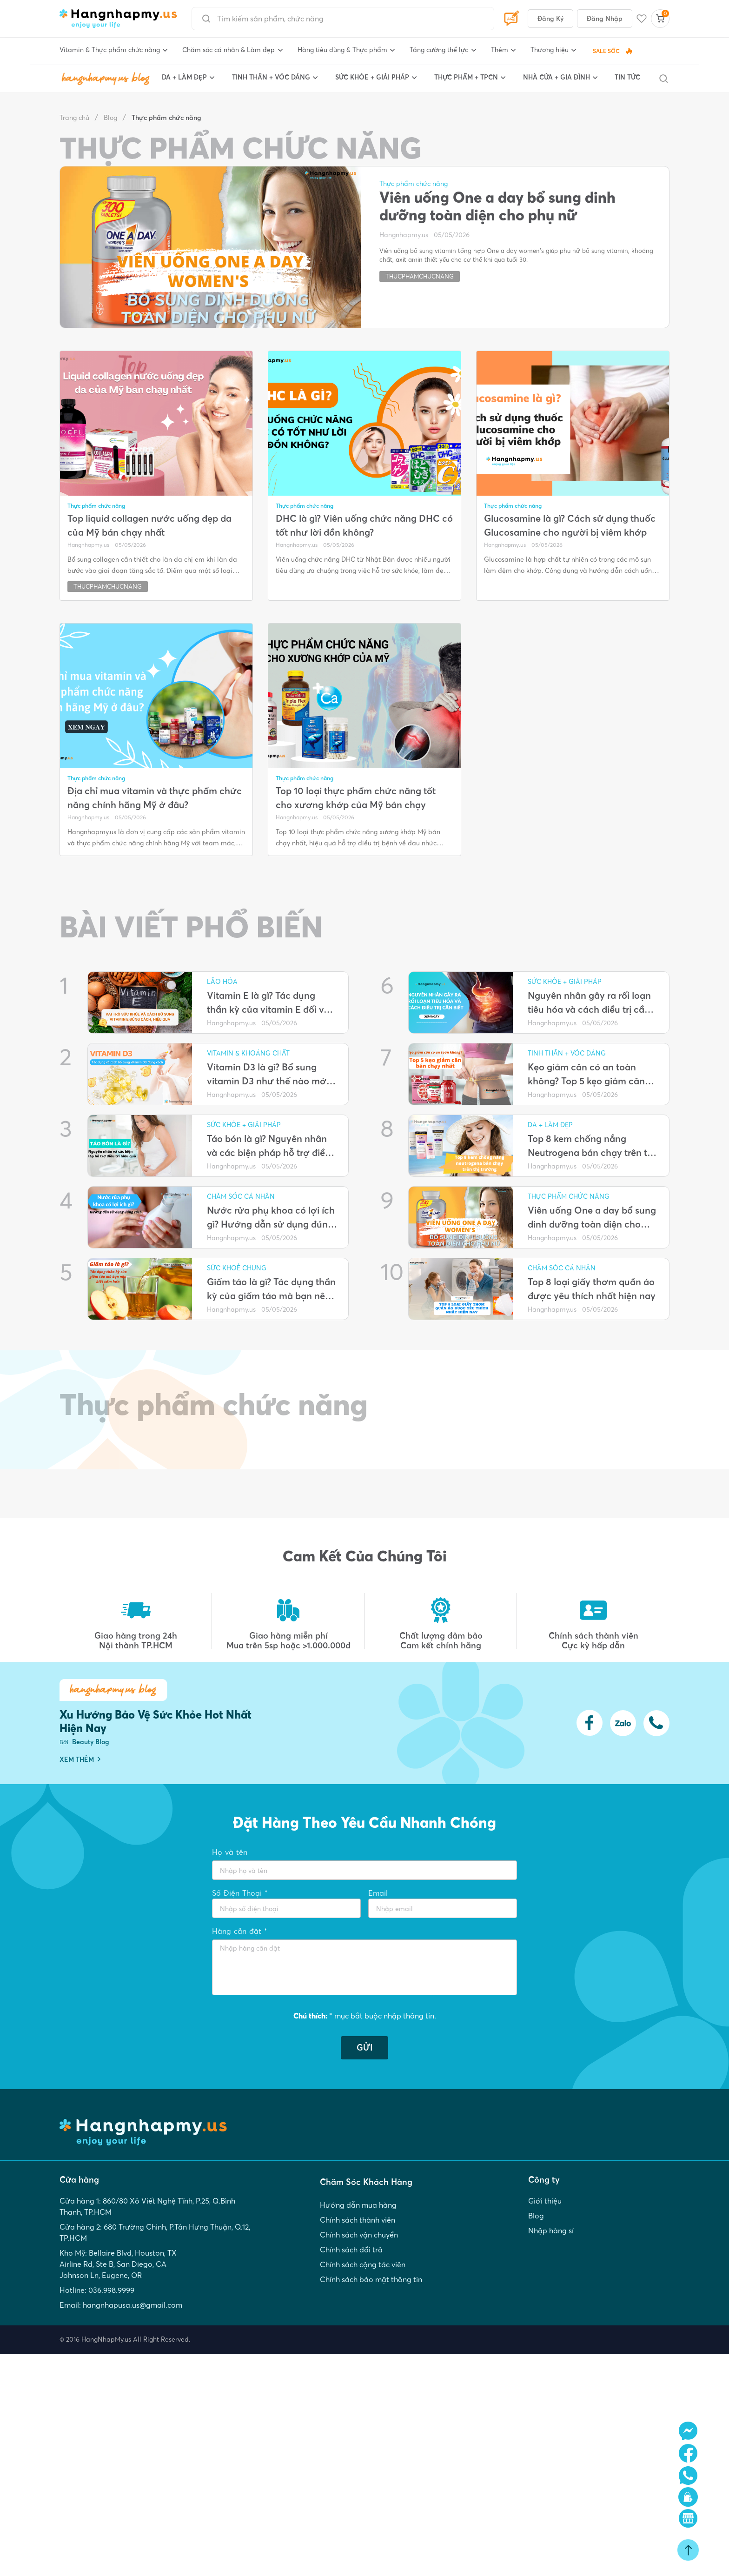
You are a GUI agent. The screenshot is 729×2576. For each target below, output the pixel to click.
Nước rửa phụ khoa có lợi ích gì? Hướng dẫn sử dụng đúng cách (271, 1217)
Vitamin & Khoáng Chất (248, 1053)
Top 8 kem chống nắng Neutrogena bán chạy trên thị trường (591, 1146)
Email (378, 1893)
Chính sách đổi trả (351, 2249)
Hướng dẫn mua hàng (358, 2205)
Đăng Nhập (605, 18)
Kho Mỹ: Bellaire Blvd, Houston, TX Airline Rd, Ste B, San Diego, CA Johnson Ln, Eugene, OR (118, 2264)
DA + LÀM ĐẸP (550, 1125)
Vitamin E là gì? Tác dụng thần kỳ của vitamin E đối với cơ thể (269, 1002)
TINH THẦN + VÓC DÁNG (567, 1053)
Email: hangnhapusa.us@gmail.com (121, 2305)
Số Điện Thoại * (240, 1893)
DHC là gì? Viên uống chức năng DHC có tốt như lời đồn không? (364, 525)
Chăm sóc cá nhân (241, 1196)
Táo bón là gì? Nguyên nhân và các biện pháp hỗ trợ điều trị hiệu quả (269, 1146)
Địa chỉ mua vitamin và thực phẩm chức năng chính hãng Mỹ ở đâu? (154, 797)
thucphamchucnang (419, 276)
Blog (110, 117)
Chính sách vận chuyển (359, 2234)
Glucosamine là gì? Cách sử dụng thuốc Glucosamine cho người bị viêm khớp (570, 525)
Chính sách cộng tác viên (362, 2264)
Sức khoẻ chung (236, 1268)
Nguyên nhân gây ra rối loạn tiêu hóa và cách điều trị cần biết (589, 1002)
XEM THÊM (80, 1759)
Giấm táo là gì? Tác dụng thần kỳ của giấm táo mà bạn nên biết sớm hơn (271, 1289)
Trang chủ (74, 117)
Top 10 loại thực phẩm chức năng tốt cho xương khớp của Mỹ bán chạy (356, 797)
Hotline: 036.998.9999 (97, 2290)
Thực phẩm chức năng (166, 117)
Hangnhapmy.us (403, 235)
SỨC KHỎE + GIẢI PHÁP (244, 1125)
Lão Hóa (222, 981)
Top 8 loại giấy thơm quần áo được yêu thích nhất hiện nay (592, 1288)
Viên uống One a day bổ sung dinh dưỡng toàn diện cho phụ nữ (497, 206)
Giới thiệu (545, 2200)
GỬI (364, 2047)
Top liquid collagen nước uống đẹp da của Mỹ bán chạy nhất (149, 525)
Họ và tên (229, 1852)
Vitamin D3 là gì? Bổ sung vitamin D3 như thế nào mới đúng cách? (268, 1074)
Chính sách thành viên (357, 2219)
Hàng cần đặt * (239, 1931)
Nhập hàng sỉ (551, 2230)
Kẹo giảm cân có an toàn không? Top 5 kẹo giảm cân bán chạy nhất (586, 1074)
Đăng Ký (550, 18)
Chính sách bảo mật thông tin (371, 2279)
